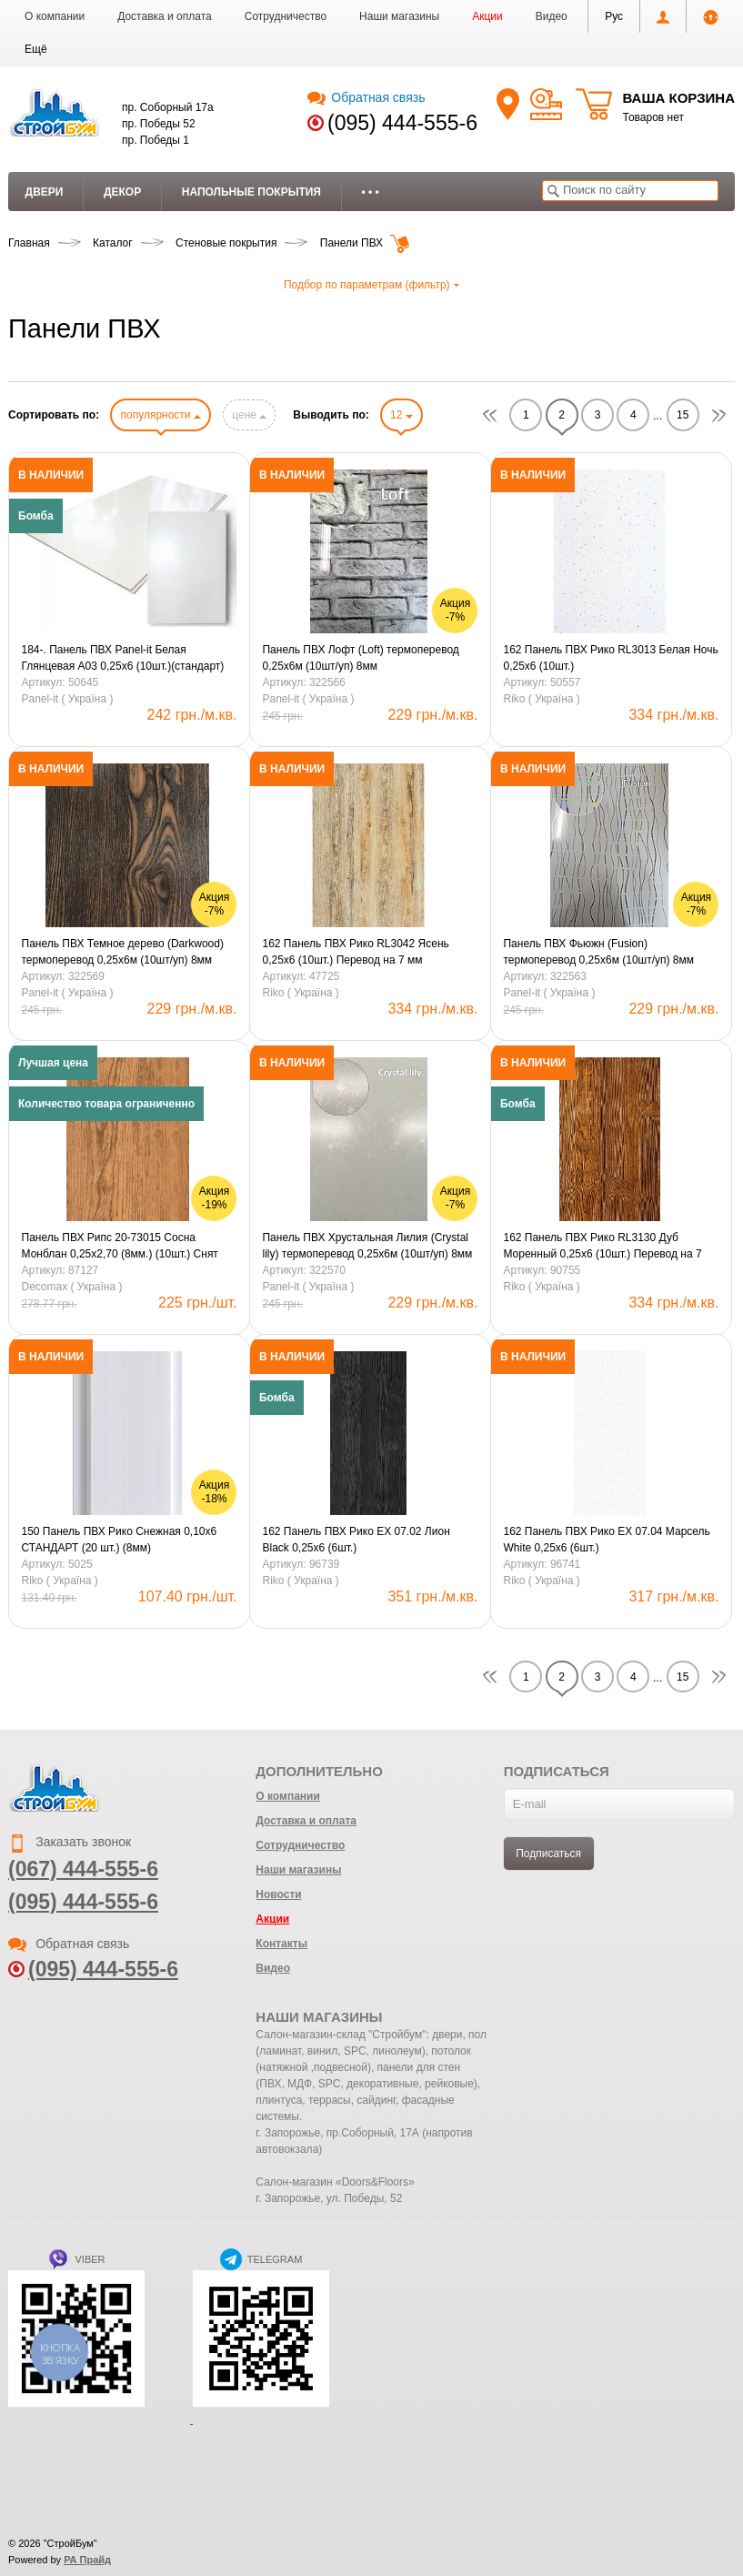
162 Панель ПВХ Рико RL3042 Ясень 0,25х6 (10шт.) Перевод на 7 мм (355, 951)
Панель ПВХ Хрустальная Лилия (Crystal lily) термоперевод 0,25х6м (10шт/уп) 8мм (367, 1245)
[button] (36, 49)
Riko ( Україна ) (541, 698)
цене (249, 415)
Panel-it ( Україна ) (68, 698)
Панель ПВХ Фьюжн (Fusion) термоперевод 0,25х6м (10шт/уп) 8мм (598, 951)
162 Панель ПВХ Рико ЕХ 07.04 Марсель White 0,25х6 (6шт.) (606, 1539)
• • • (370, 192)
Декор (122, 192)
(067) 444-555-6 (83, 1869)
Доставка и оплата (164, 16)
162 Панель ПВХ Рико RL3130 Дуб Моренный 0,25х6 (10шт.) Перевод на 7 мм (602, 1246)
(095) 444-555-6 (402, 123)
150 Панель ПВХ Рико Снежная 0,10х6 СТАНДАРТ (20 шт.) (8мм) (119, 1539)
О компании (55, 16)
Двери (44, 192)
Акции (487, 16)
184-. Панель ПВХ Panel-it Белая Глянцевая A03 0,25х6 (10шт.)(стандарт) (123, 657)
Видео (551, 16)
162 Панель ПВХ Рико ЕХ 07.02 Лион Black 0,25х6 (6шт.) (355, 1539)
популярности (160, 415)
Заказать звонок (69, 1841)
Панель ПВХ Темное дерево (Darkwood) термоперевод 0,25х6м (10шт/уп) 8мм (123, 951)
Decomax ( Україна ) (72, 1286)
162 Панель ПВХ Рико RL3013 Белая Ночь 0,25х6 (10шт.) (610, 657)
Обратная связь (366, 97)
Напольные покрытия (251, 192)
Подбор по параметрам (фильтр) (371, 284)
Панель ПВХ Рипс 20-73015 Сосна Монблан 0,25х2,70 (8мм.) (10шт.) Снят (120, 1245)
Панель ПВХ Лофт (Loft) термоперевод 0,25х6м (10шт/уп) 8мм (360, 657)
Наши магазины (399, 16)
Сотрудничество (285, 16)
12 (401, 415)
